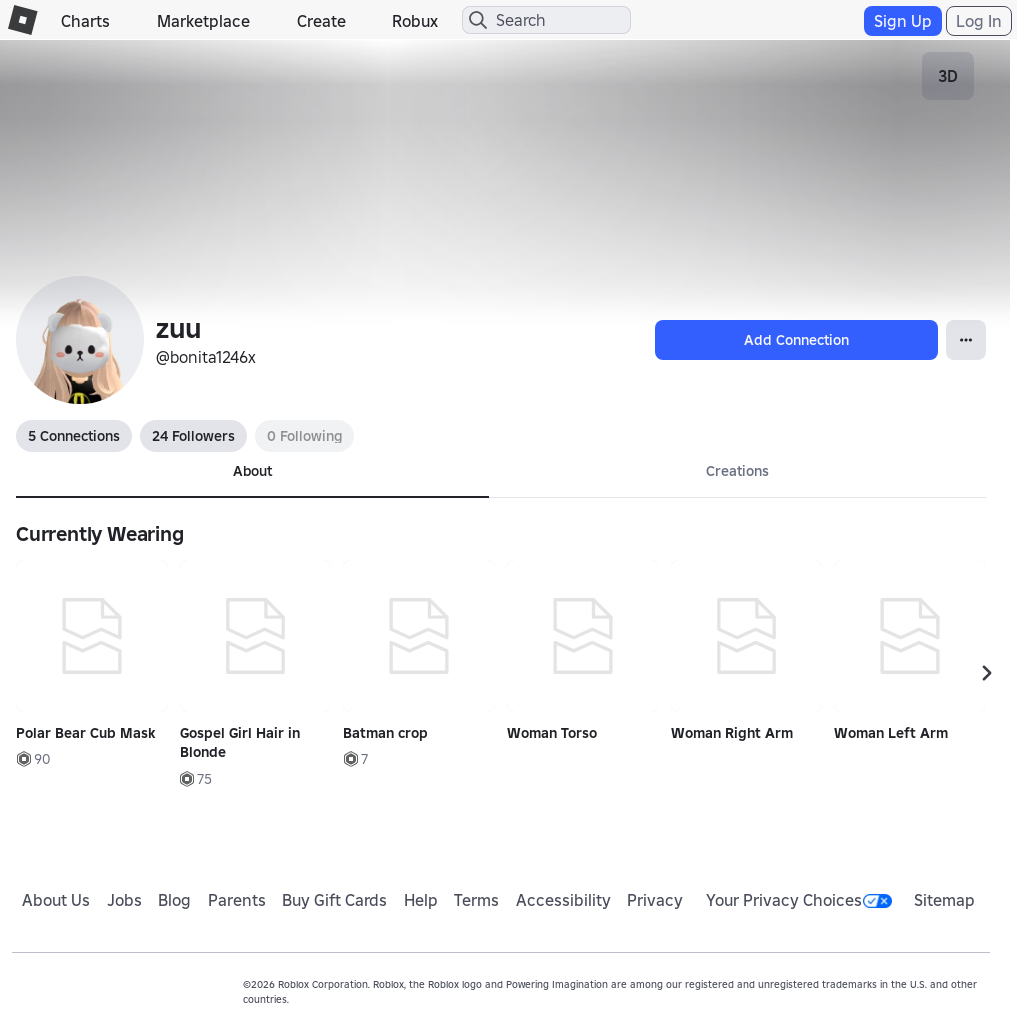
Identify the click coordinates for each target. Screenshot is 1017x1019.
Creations (737, 471)
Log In (979, 21)
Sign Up (903, 21)
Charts (85, 21)
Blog (174, 900)
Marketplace (203, 21)
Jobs (124, 900)
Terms (476, 900)
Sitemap (944, 900)
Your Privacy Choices (799, 900)
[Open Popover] (966, 340)
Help (421, 900)
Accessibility (563, 900)
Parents (237, 900)
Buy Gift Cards (334, 900)
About (252, 471)
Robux (415, 21)
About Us (56, 900)
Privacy (655, 900)
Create (321, 21)
